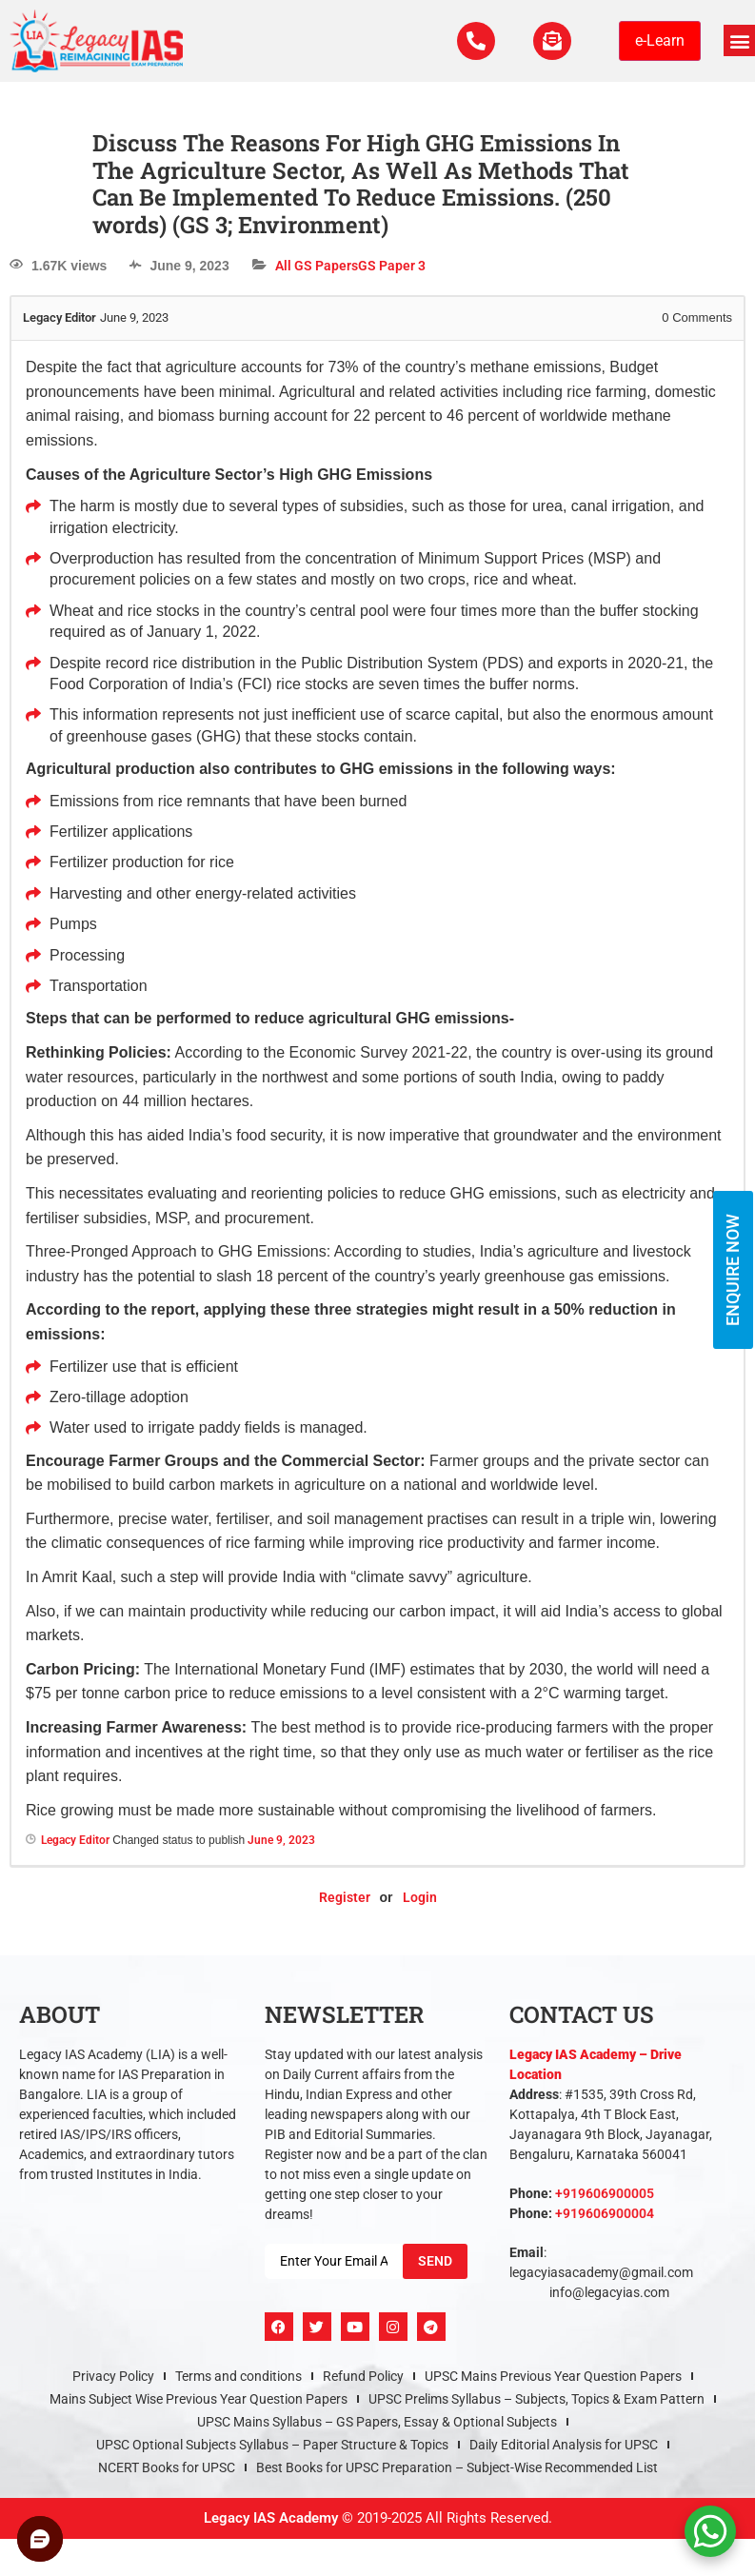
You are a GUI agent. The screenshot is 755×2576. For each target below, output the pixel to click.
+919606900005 (604, 2193)
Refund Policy (363, 2376)
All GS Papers (316, 265)
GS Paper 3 (392, 265)
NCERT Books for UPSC (166, 2467)
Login (420, 1897)
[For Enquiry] (552, 41)
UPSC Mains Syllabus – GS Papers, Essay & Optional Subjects (377, 2421)
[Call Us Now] (476, 41)
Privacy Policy (113, 2376)
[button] (739, 40)
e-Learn (660, 40)
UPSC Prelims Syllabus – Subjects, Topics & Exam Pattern (536, 2399)
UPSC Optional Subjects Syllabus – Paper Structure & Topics (272, 2444)
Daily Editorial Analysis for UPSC (563, 2444)
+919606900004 (604, 2213)
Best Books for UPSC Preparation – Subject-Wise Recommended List (457, 2467)
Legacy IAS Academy (271, 2517)
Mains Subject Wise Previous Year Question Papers (199, 2399)
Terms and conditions (238, 2376)
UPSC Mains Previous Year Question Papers (553, 2376)
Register (344, 1897)
